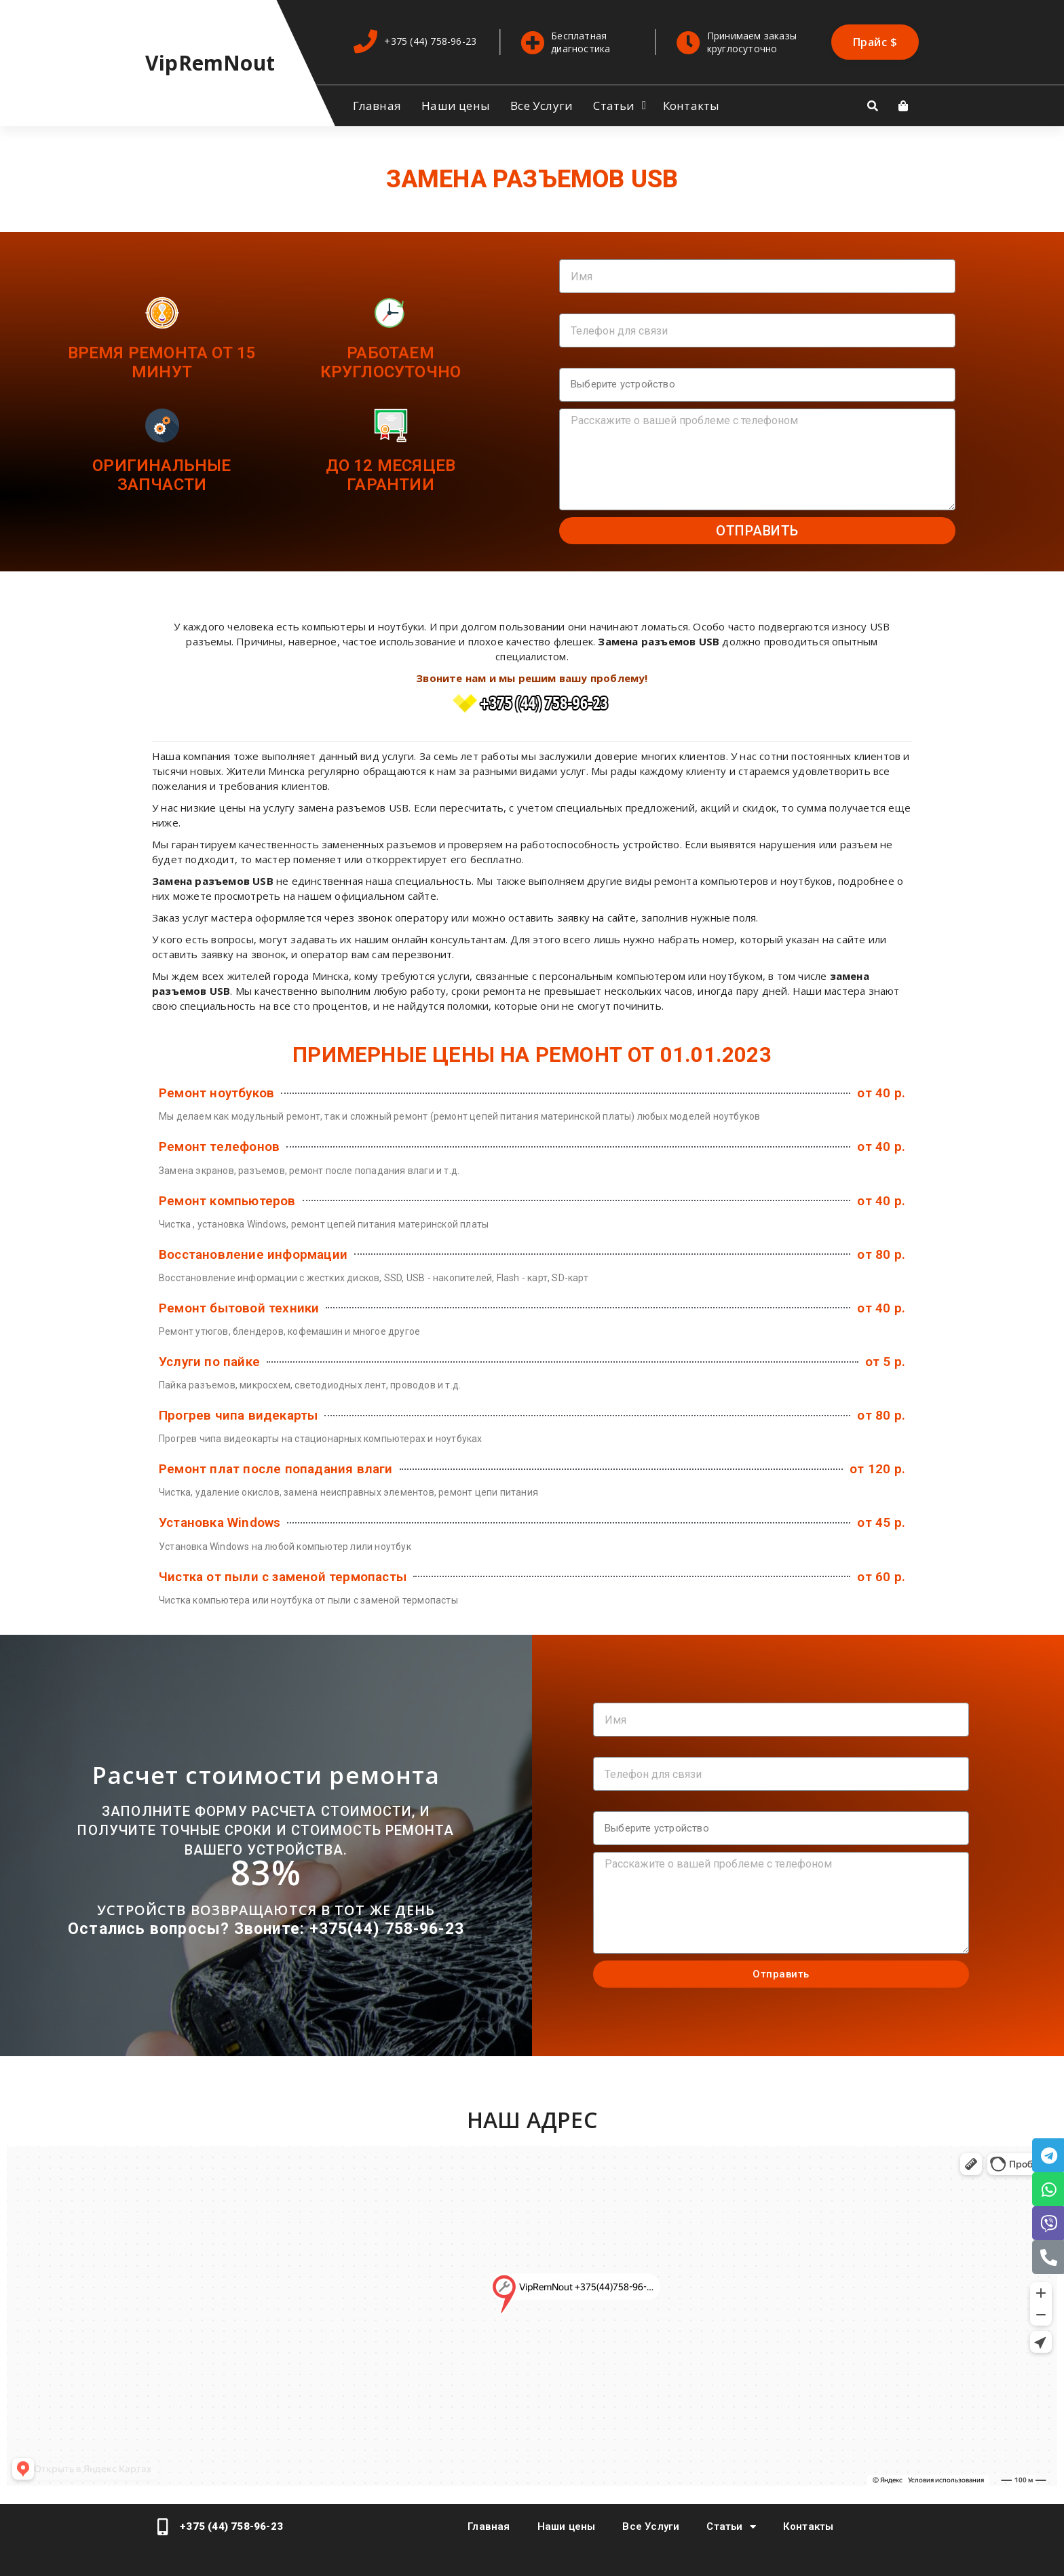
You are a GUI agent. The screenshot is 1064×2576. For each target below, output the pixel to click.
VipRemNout (210, 63)
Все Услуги (541, 105)
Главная (377, 105)
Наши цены (455, 105)
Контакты (691, 105)
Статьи (613, 105)
